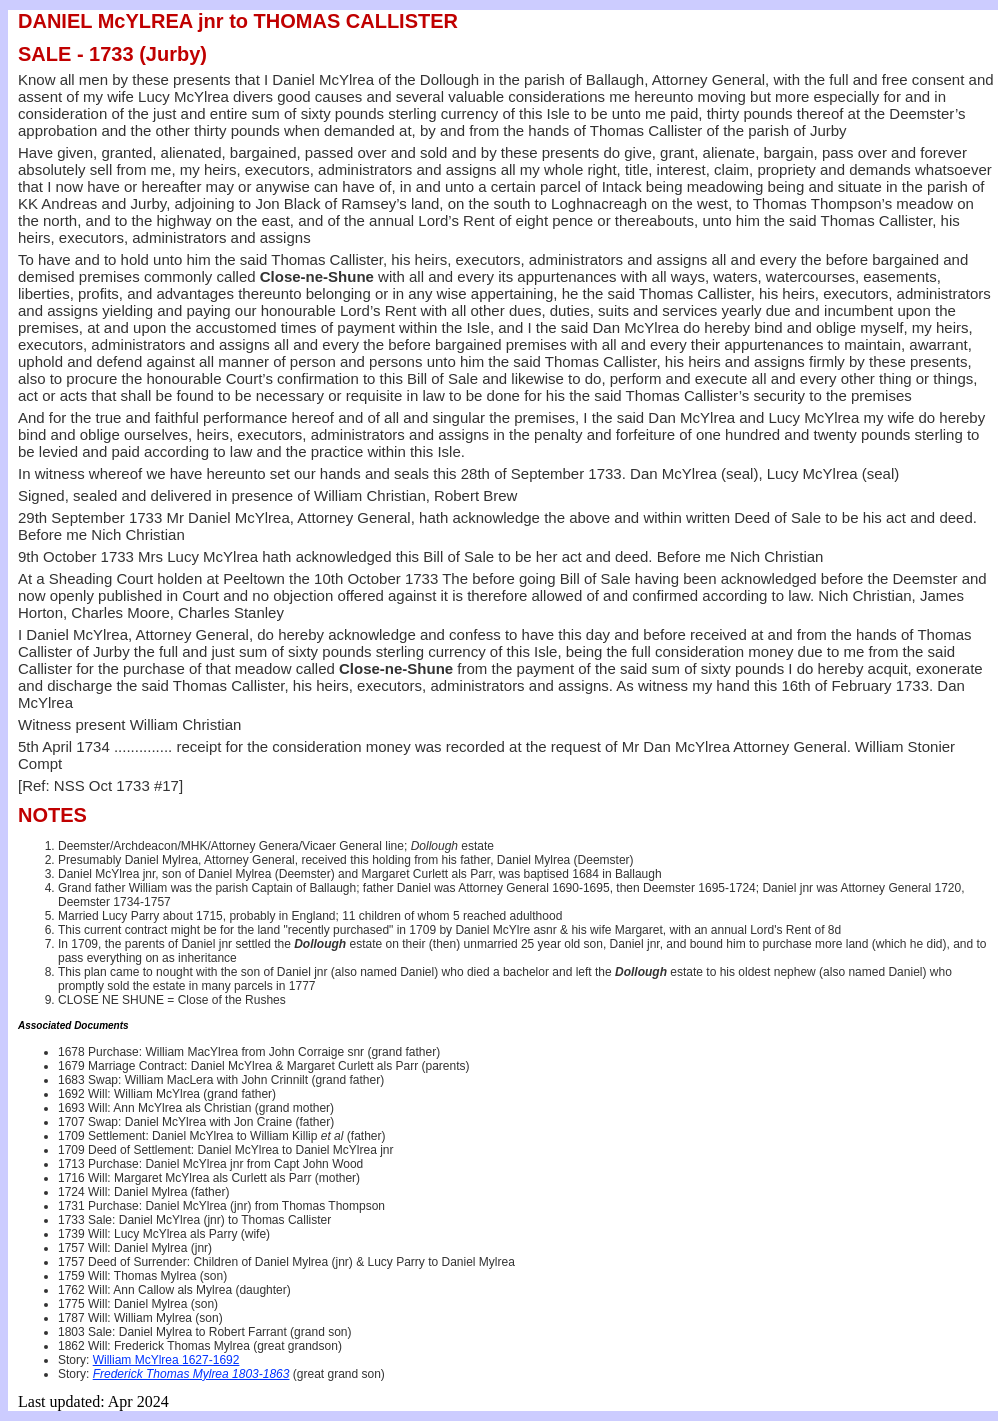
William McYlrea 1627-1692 (166, 1360)
